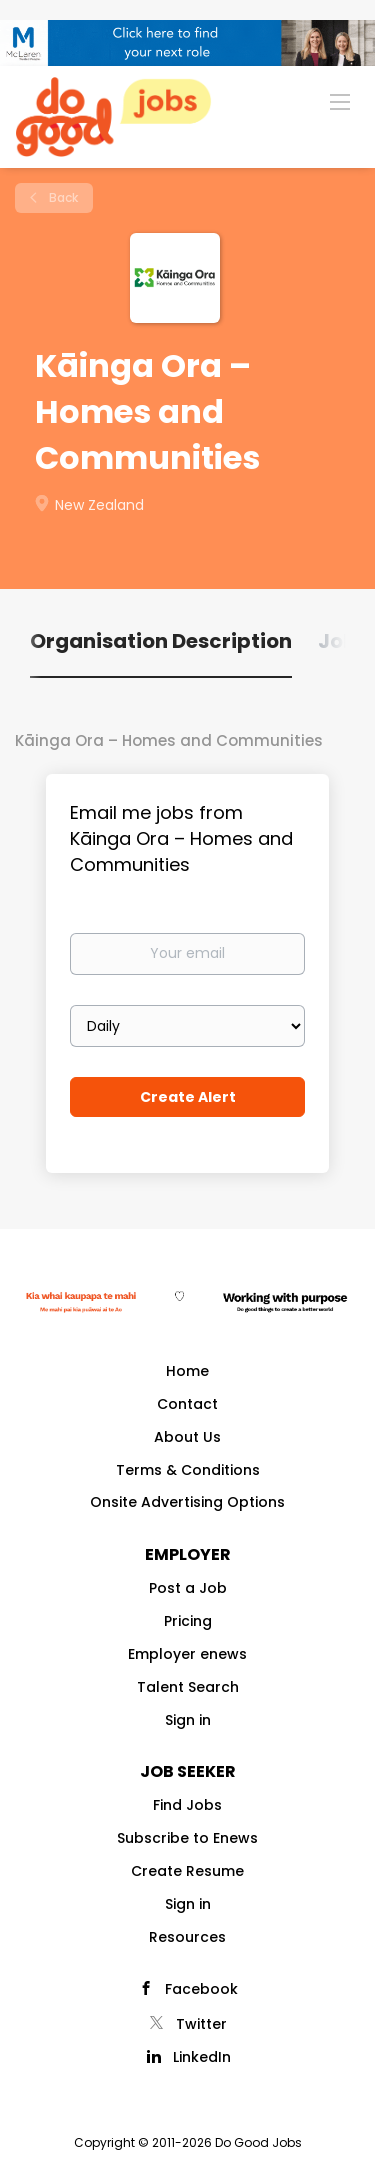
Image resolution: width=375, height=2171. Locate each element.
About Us (187, 1437)
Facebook (201, 1989)
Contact (187, 1404)
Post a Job (188, 1588)
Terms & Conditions (188, 1470)
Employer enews (187, 1654)
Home (187, 1371)
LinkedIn (202, 2057)
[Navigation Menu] (340, 101)
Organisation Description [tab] (161, 641)
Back (62, 197)
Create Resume (187, 1871)
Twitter (201, 2024)
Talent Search (188, 1687)
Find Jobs (187, 1805)
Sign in (188, 1720)
